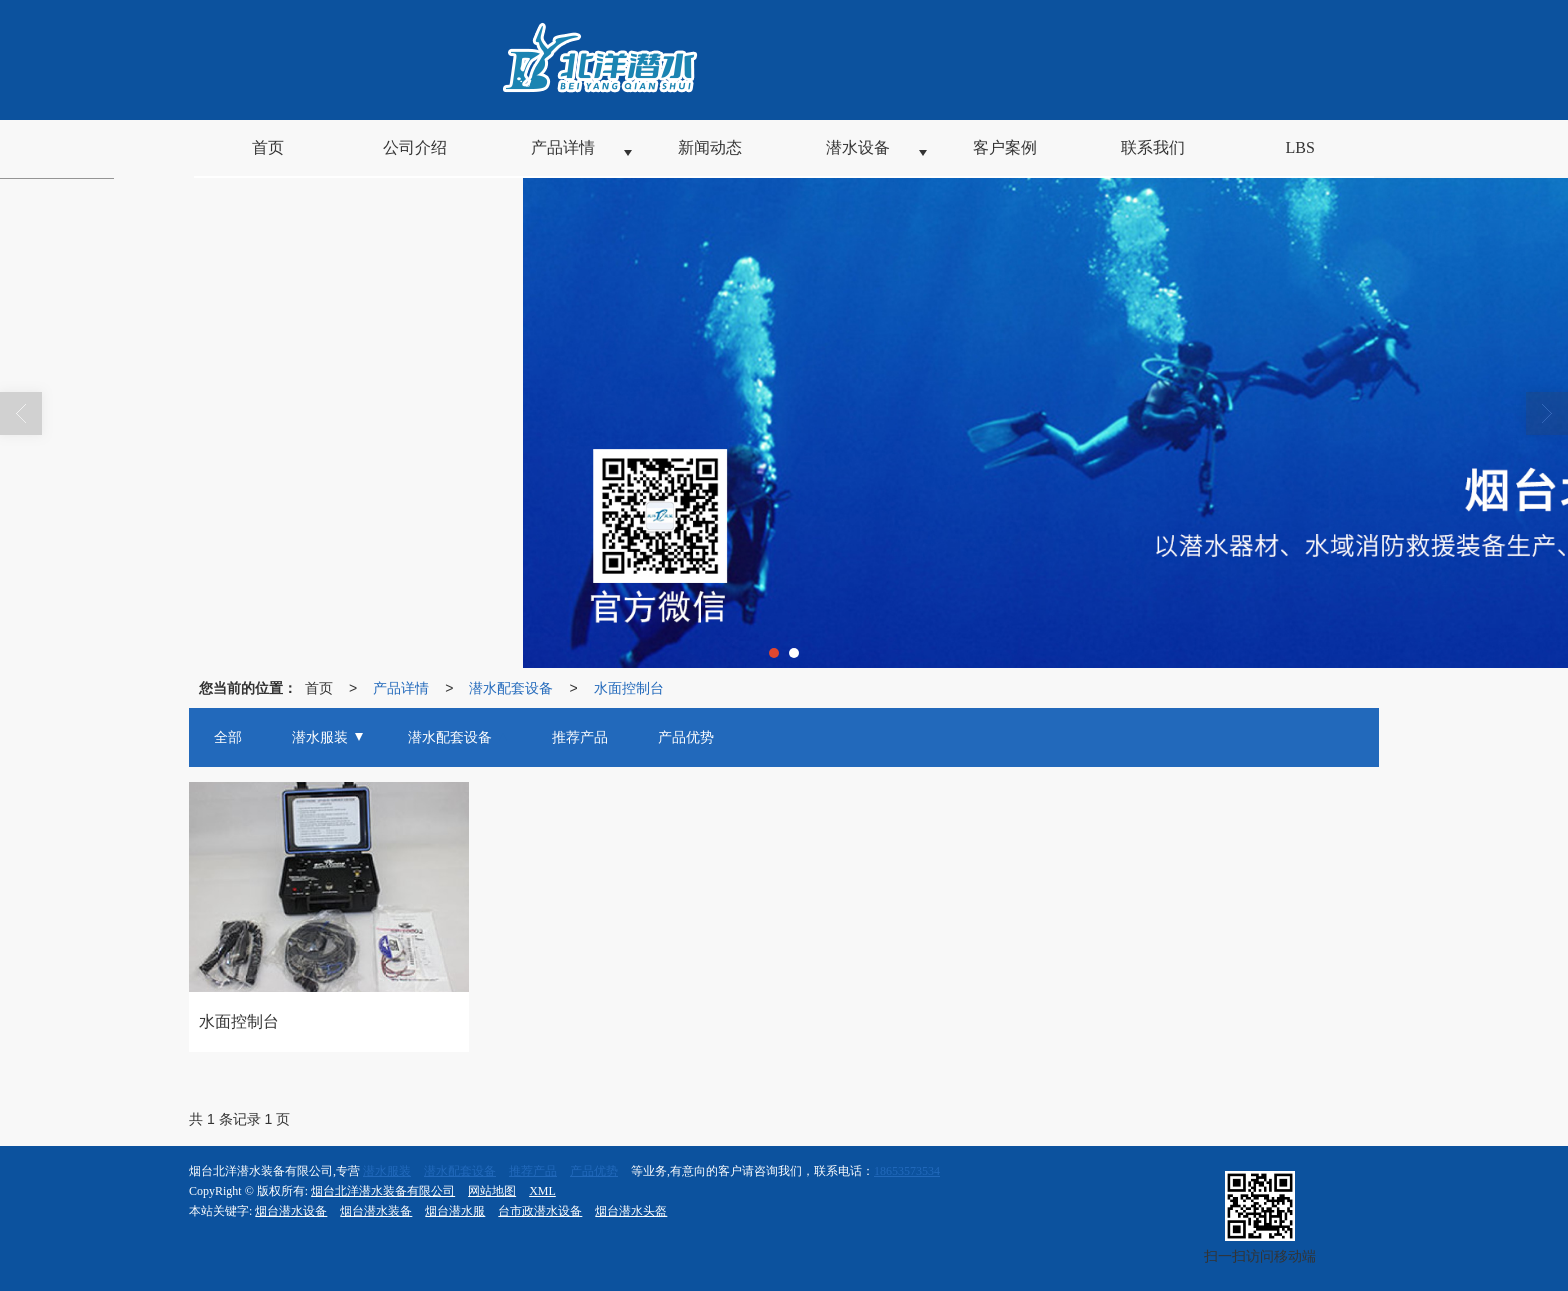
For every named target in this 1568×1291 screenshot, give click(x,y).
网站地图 (492, 1191)
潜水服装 (387, 1171)
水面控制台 (629, 688)
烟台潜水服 (455, 1211)
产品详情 (401, 688)
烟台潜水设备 (291, 1211)
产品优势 (594, 1171)
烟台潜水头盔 (631, 1211)
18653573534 (907, 1171)
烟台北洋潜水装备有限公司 (383, 1191)
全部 (228, 737)
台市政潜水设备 (540, 1211)
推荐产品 (533, 1171)
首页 (319, 688)
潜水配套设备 (511, 688)
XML (542, 1191)
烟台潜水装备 (376, 1211)
